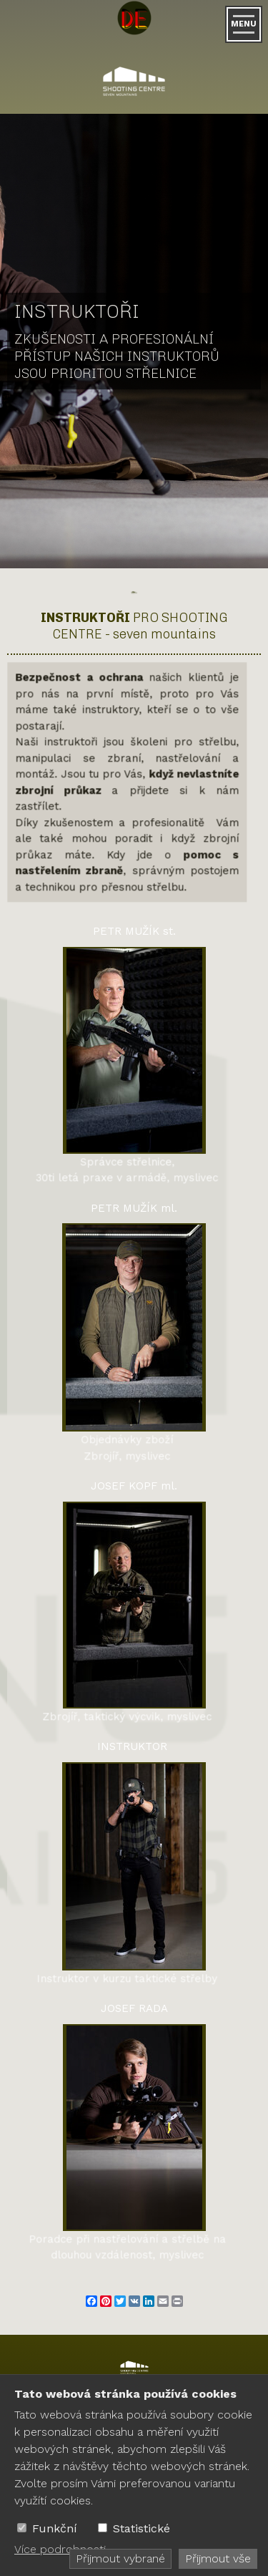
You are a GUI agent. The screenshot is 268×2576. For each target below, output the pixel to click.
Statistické (141, 2528)
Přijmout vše (218, 2558)
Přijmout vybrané (120, 2558)
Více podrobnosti (60, 2549)
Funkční (54, 2528)
